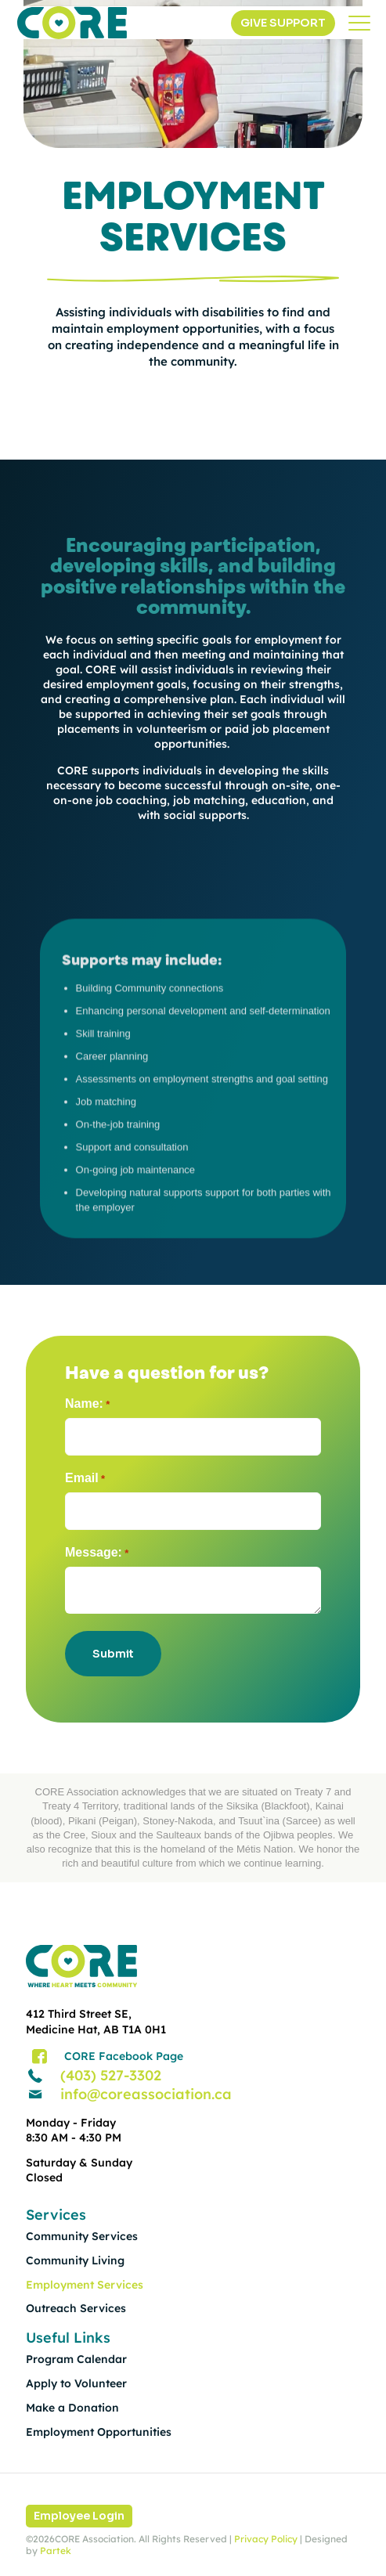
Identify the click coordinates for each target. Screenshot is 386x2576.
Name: (87, 1404)
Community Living (75, 2260)
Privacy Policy (266, 2539)
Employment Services (84, 2285)
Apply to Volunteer (76, 2383)
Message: (96, 1553)
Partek (55, 2550)
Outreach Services (76, 2308)
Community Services (82, 2236)
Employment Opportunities (98, 2432)
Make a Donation (72, 2408)
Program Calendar (76, 2359)
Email (85, 1478)
